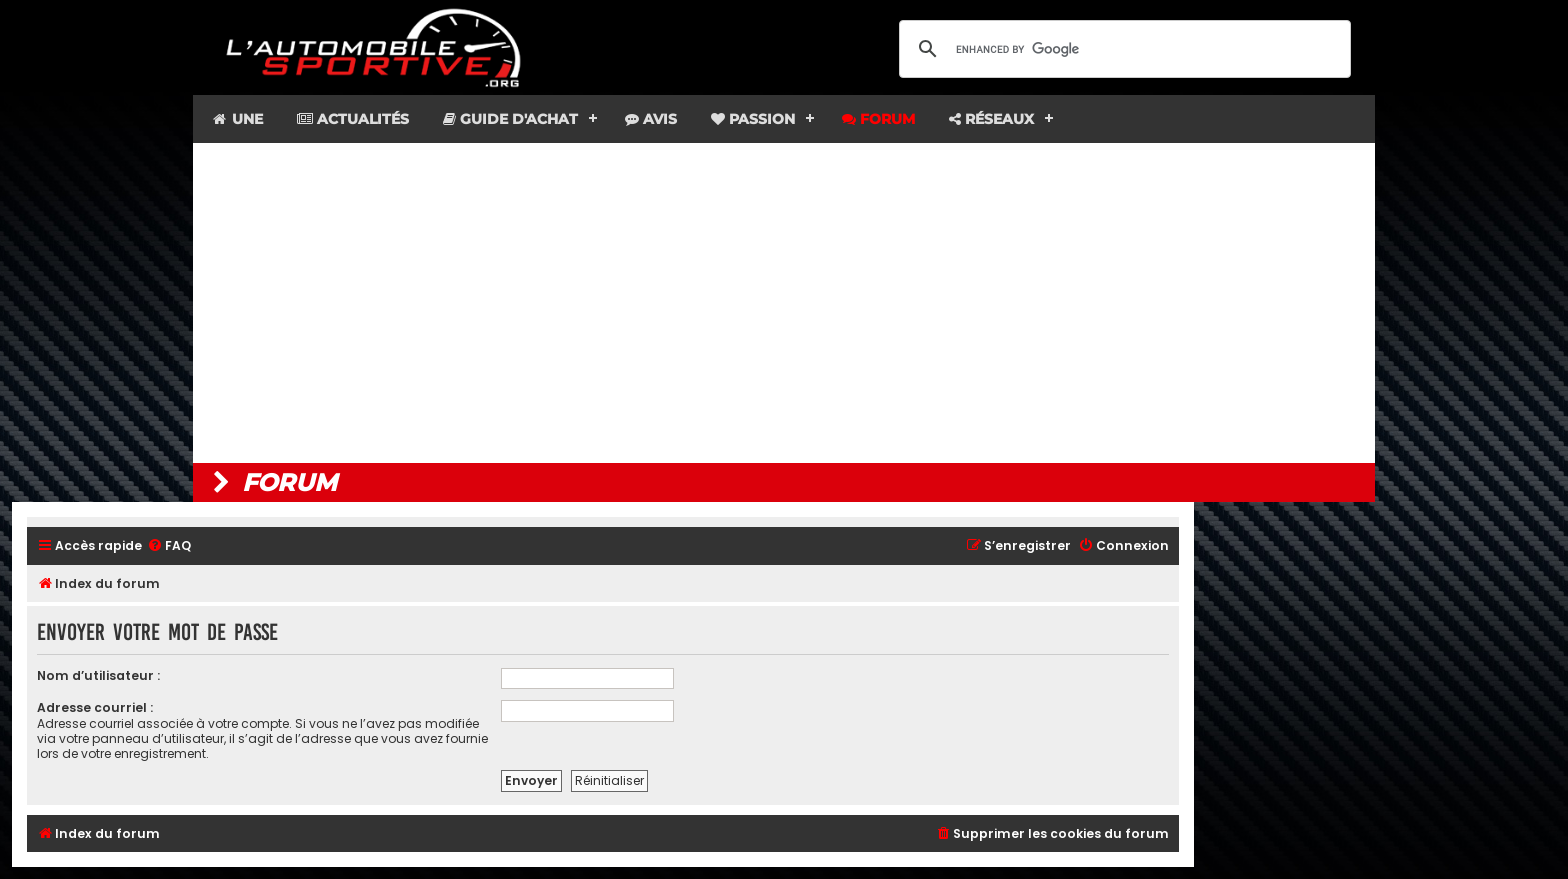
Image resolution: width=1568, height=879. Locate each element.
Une (236, 119)
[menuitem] (169, 546)
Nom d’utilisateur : (98, 675)
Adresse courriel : (95, 707)
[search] (1122, 49)
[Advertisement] (784, 303)
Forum (878, 119)
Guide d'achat (510, 119)
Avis (651, 119)
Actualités (353, 119)
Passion (753, 119)
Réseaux (991, 119)
